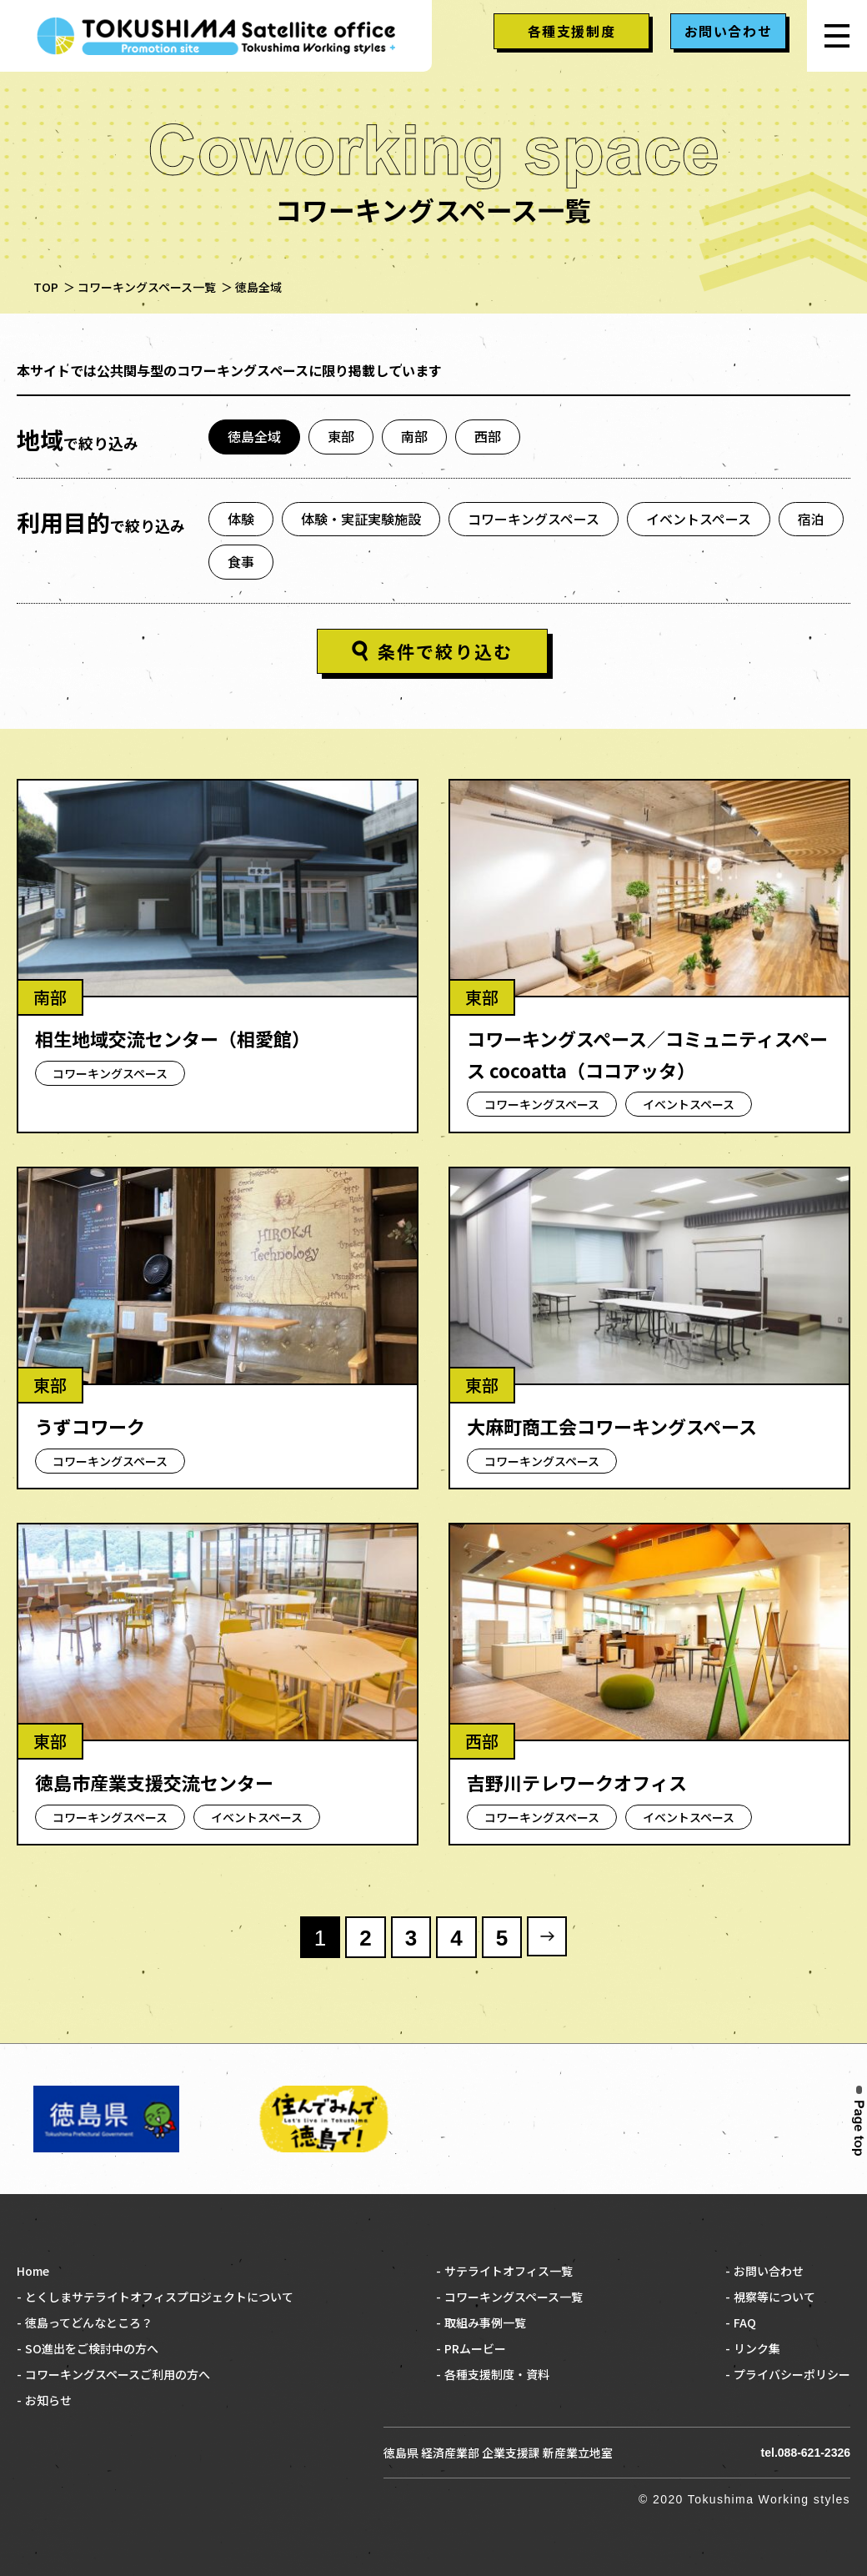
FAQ (745, 2322)
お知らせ (48, 2400)
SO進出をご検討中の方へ (91, 2348)
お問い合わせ (769, 2270)
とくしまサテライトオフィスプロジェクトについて (159, 2296)
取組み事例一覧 (485, 2322)
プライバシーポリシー (792, 2374)
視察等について (774, 2296)
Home (33, 2270)
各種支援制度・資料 (496, 2374)
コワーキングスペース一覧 (513, 2296)
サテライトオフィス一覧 (508, 2270)
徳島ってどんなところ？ (89, 2322)
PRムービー (475, 2348)
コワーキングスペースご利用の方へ (117, 2374)
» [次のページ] (547, 1936)
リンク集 (757, 2348)
